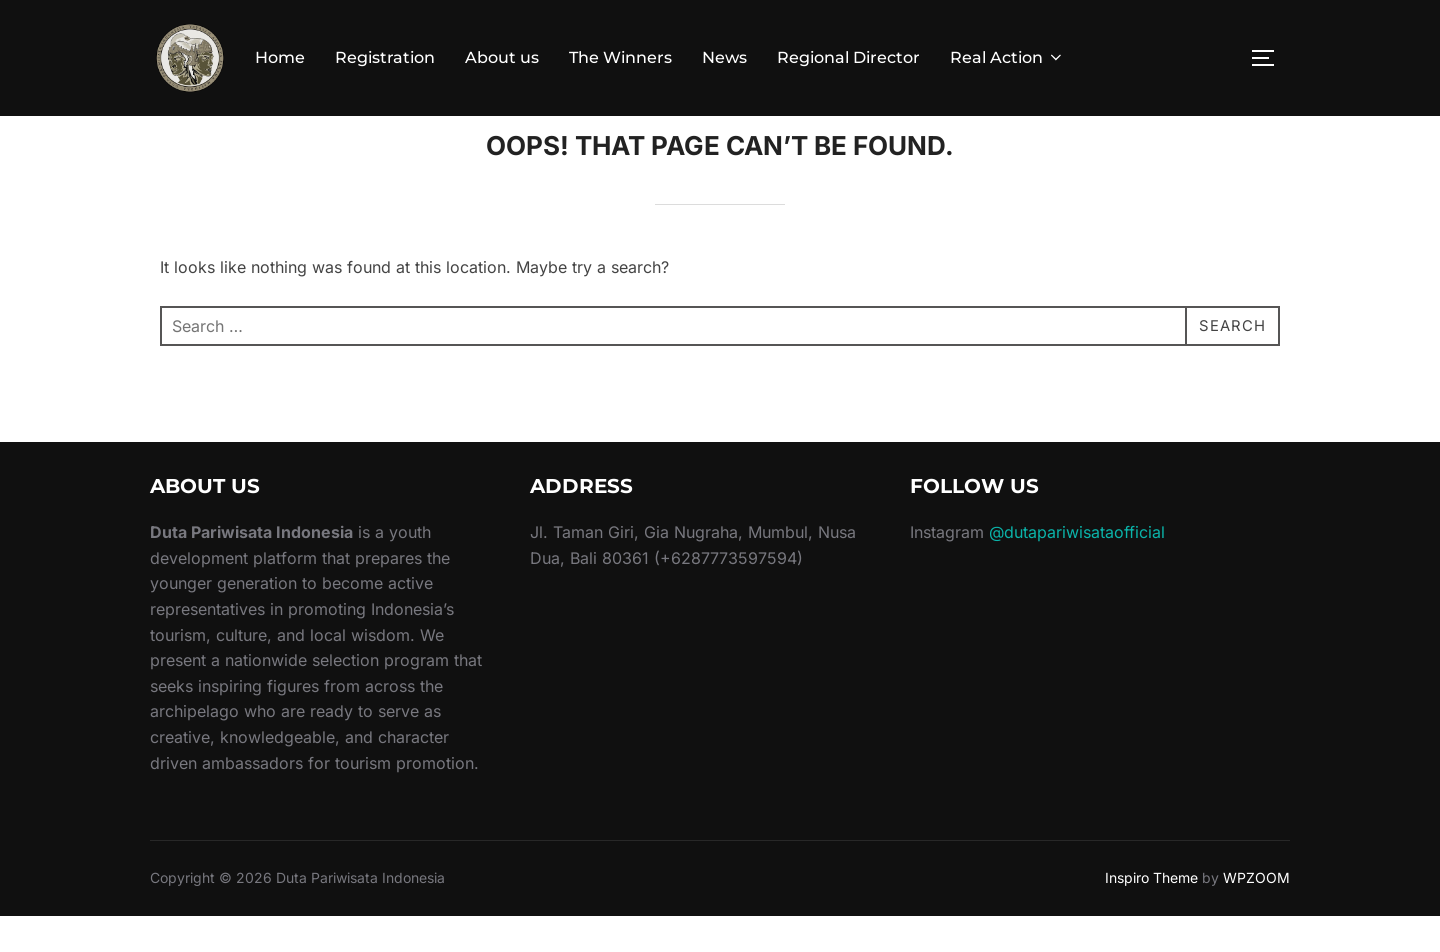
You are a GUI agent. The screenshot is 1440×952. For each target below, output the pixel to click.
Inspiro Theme (1151, 913)
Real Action (1007, 57)
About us (502, 57)
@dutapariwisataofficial (1077, 568)
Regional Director (848, 57)
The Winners (620, 57)
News (724, 57)
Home (280, 57)
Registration (385, 57)
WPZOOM (1256, 913)
